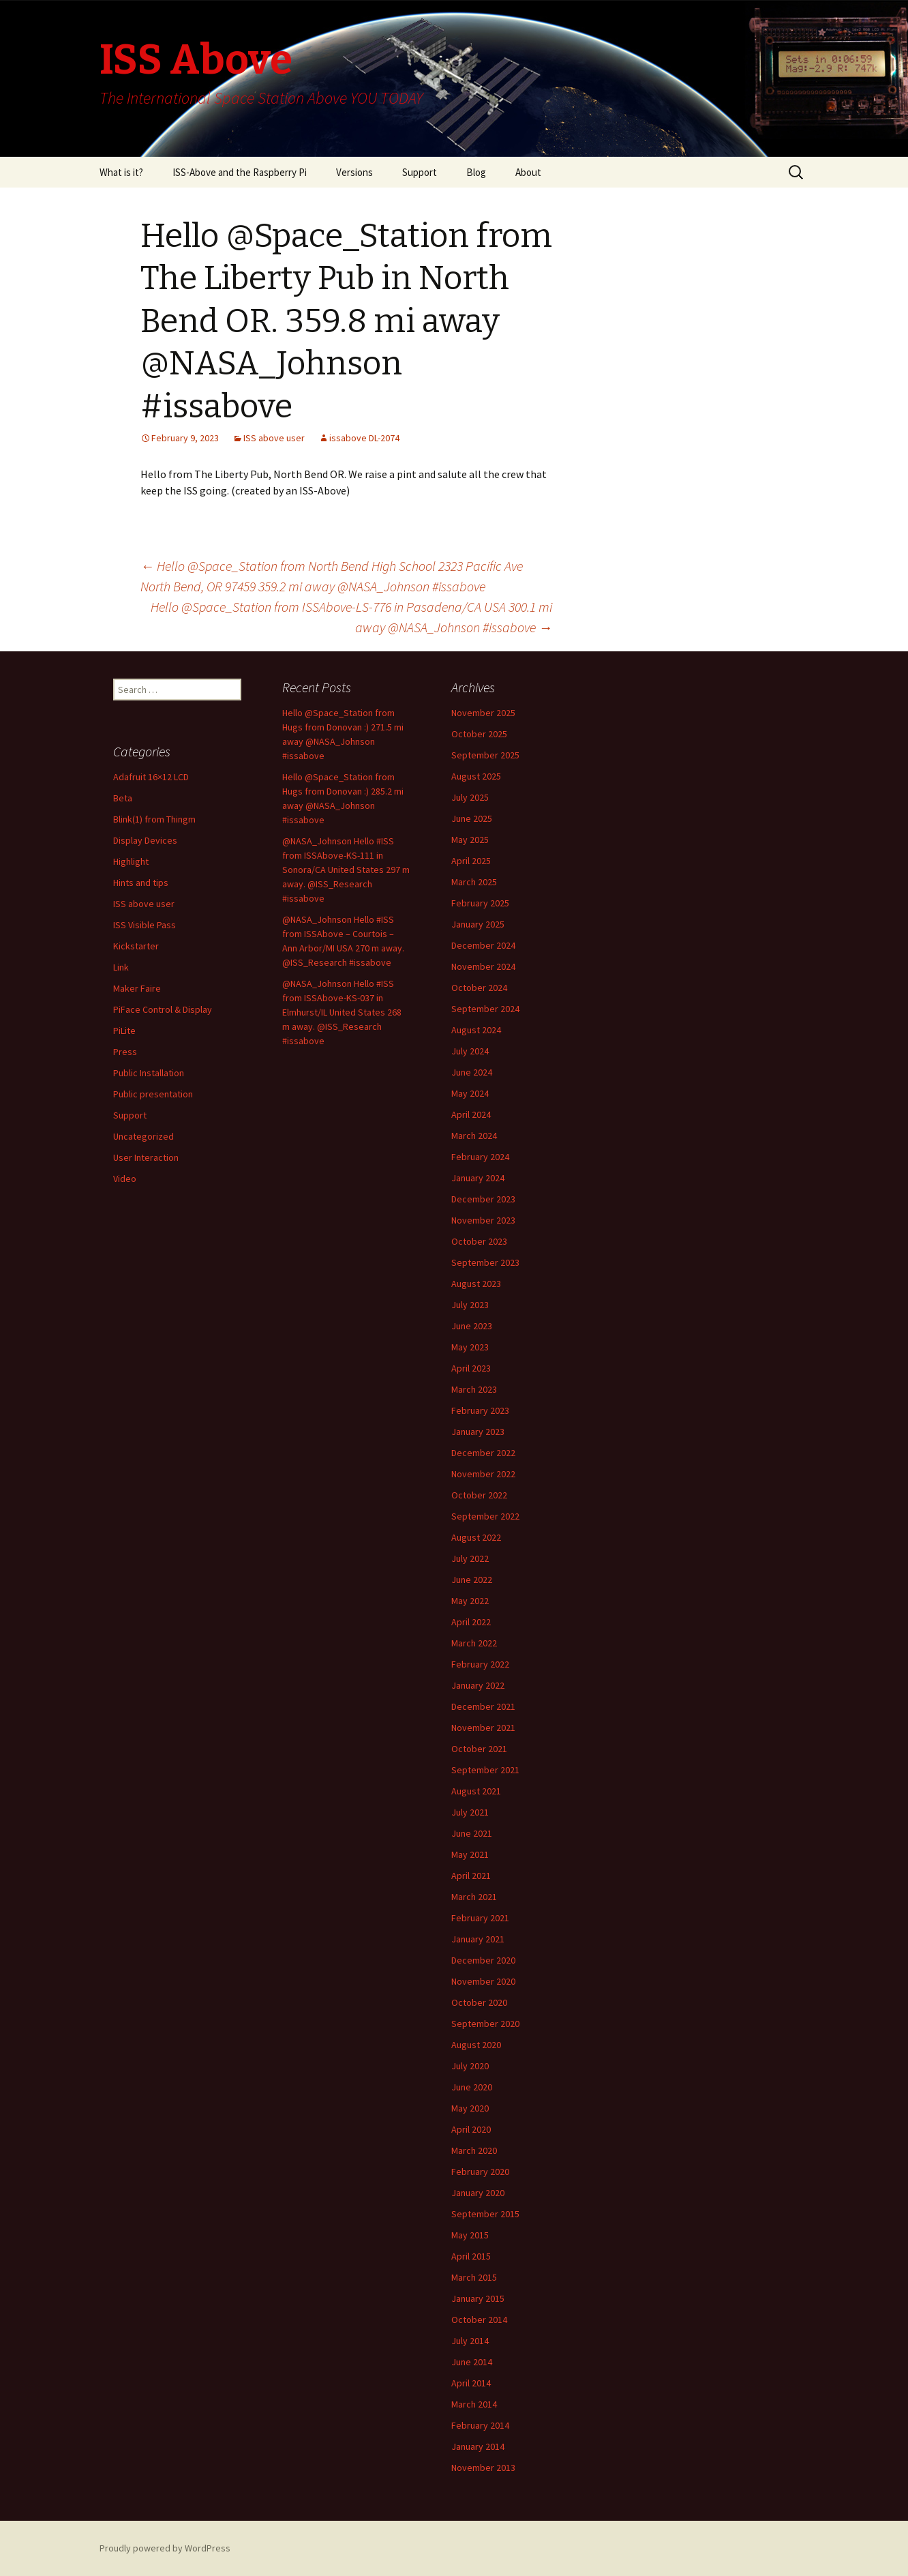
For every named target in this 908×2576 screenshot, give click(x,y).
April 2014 (471, 2383)
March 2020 (474, 2150)
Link (121, 967)
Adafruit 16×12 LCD (151, 777)
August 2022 (476, 1537)
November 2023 (483, 1220)
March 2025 (474, 882)
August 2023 (476, 1283)
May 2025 (470, 839)
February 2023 (480, 1410)
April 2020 (471, 2129)
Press (125, 1052)
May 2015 (470, 2235)
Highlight (131, 861)
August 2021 (476, 1791)
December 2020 (483, 1960)
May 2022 (470, 1601)
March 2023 (474, 1389)
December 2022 (483, 1453)
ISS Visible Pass (144, 925)
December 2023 (483, 1199)
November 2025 (483, 713)
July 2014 (470, 2341)
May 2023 (470, 1347)
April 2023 (471, 1368)
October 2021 (479, 1749)
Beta (122, 798)
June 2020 (471, 2087)
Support (419, 172)
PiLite (124, 1030)
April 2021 (471, 1875)
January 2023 (477, 1431)
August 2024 (476, 1030)
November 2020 (483, 1981)
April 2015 (471, 2256)
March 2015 (474, 2277)
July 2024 (470, 1051)
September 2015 (485, 2214)
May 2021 (470, 1854)
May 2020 (470, 2108)
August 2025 (476, 776)
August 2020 (476, 2045)
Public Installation (148, 1073)
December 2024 (483, 945)
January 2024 (477, 1178)
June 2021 (471, 1833)
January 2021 (477, 1939)
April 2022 (471, 1622)
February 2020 (480, 2171)
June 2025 (471, 818)
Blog (476, 172)
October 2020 (479, 2002)
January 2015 (477, 2298)
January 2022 (477, 1685)
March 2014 (474, 2404)
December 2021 (483, 1706)
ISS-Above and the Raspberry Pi (239, 172)
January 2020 (477, 2193)
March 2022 (474, 1643)
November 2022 (483, 1474)
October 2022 (479, 1495)
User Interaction (146, 1157)
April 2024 (471, 1114)
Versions (354, 172)
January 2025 (477, 924)
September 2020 (485, 2023)
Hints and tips (140, 882)
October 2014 (479, 2319)
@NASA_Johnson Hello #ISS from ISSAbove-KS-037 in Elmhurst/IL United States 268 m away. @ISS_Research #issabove (342, 1012)
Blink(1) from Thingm (154, 819)
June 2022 (471, 1579)
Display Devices (145, 840)
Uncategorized (143, 1136)
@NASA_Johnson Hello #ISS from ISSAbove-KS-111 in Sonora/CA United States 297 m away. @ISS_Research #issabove (346, 869)
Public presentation (153, 1094)
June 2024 (471, 1072)
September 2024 (485, 1009)
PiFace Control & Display (162, 1009)
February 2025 (480, 903)
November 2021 (483, 1727)
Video (124, 1178)
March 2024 (474, 1135)
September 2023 (485, 1262)
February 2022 (480, 1664)
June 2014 (471, 2362)
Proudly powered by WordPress (165, 2548)
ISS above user (274, 438)
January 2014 (477, 2446)
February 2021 (480, 1918)
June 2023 (471, 1326)
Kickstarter (136, 946)
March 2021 (474, 1897)
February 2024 (480, 1157)
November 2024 (483, 966)
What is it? (121, 172)
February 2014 (480, 2425)
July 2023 (470, 1305)
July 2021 (470, 1812)
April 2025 (471, 861)
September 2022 (485, 1516)
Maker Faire (137, 988)
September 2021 (485, 1770)
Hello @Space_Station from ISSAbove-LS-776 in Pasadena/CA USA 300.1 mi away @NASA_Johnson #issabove (351, 617)
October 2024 (479, 987)
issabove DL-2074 (364, 438)
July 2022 (470, 1558)
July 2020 (470, 2066)
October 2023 (479, 1241)
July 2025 (470, 797)
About (528, 172)
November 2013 (483, 2467)
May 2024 (470, 1093)
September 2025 (485, 755)
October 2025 (479, 734)
